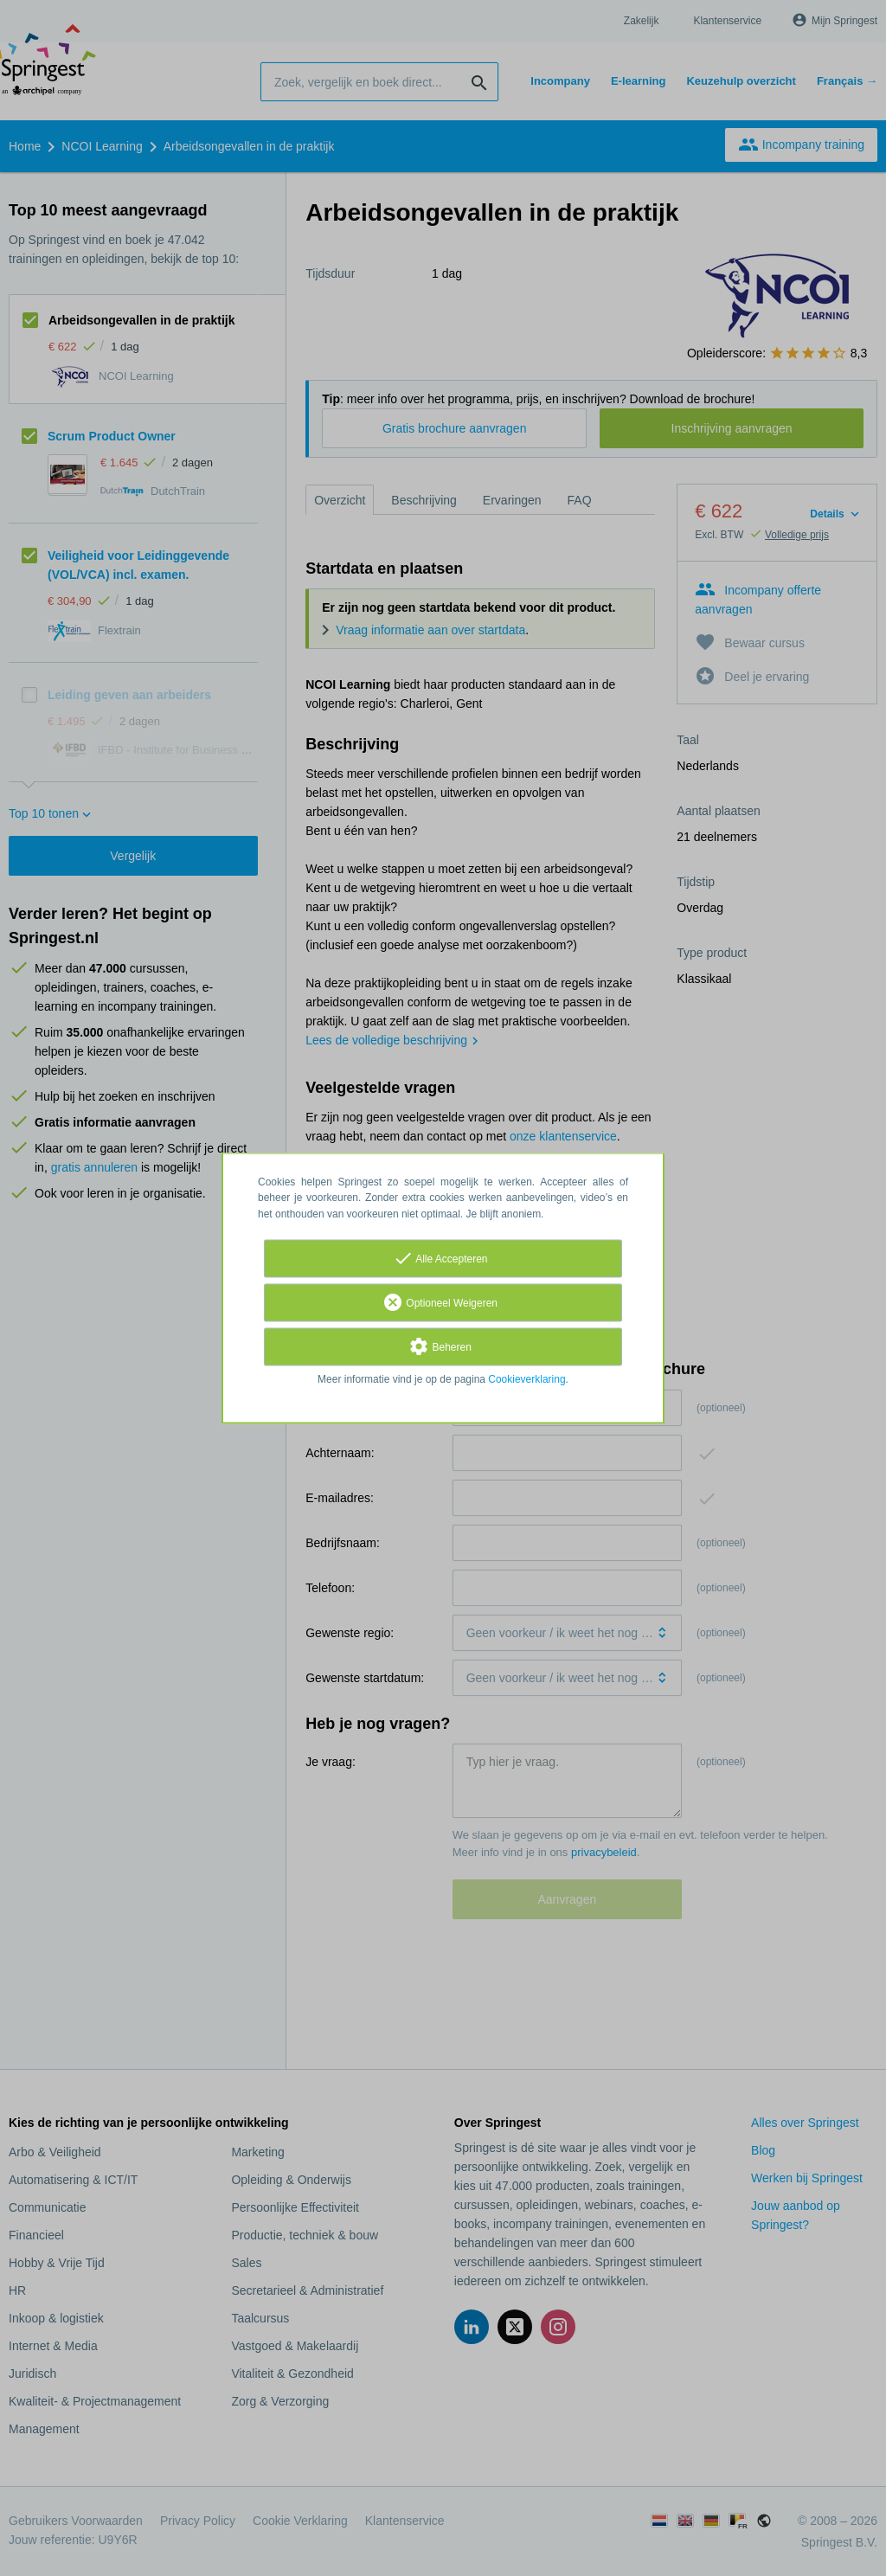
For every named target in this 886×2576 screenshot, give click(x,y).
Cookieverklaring (526, 1379)
